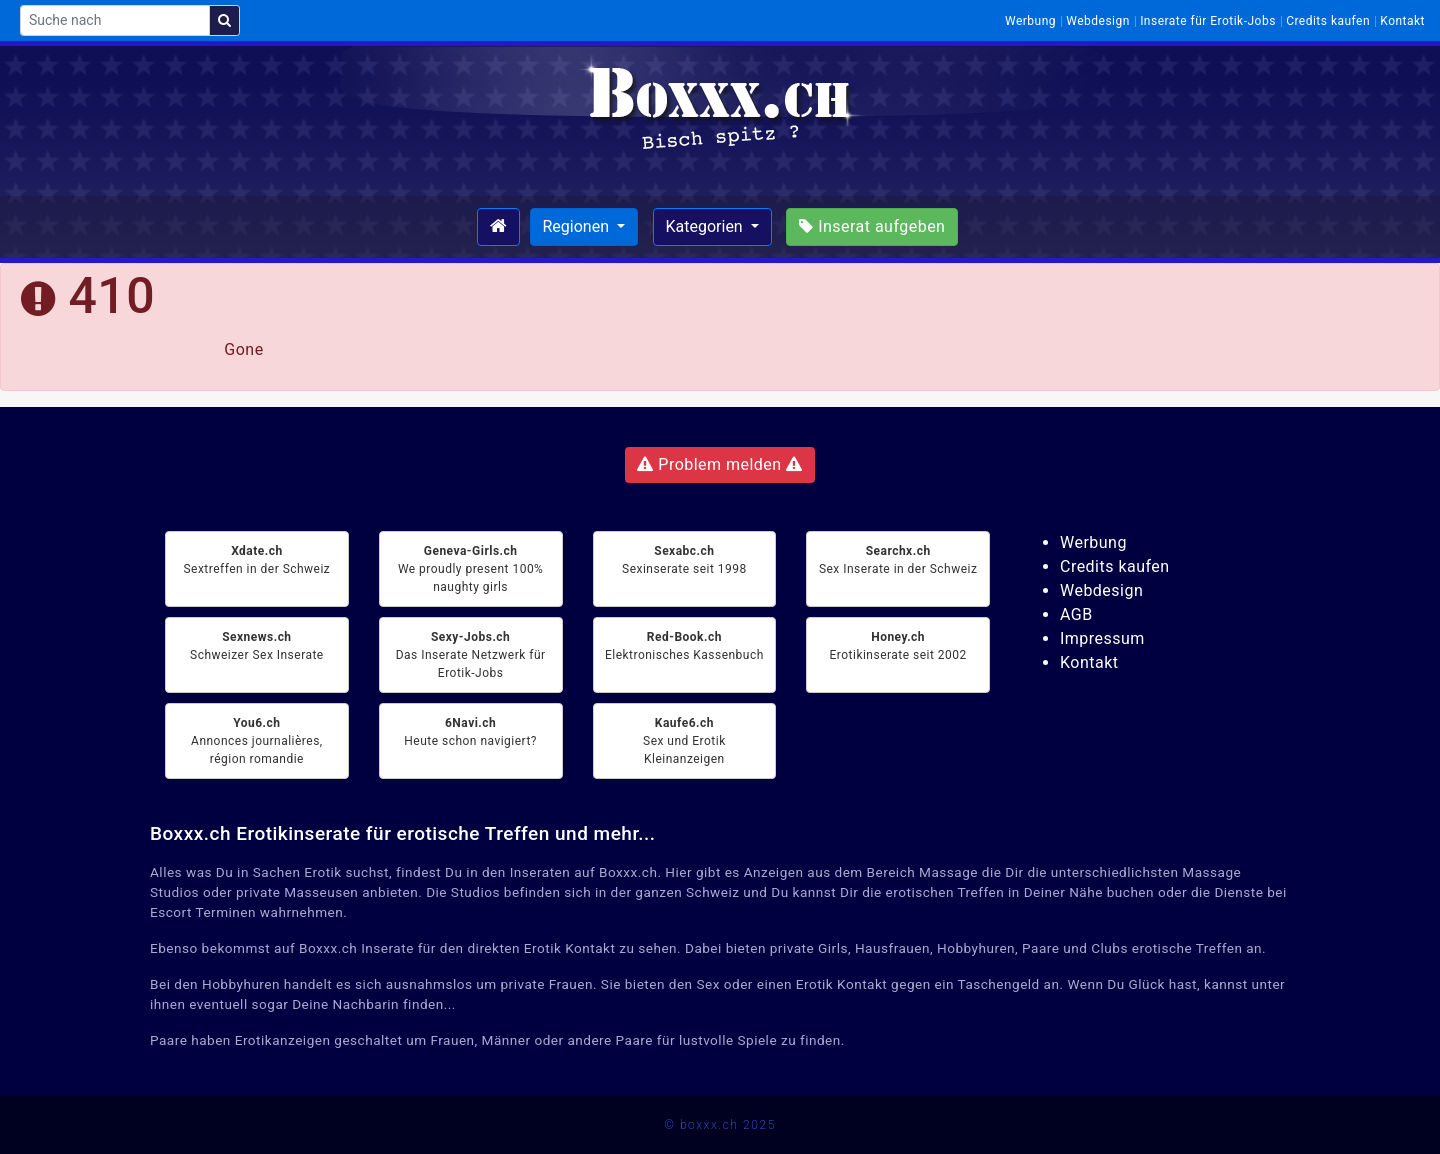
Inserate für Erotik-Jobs (1208, 21)
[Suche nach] (115, 20)
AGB (1076, 614)
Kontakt (1402, 21)
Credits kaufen (1328, 21)
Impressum (1102, 638)
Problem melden (719, 464)
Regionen (578, 226)
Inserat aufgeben (872, 226)
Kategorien (706, 226)
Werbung (1030, 21)
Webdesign (1098, 21)
